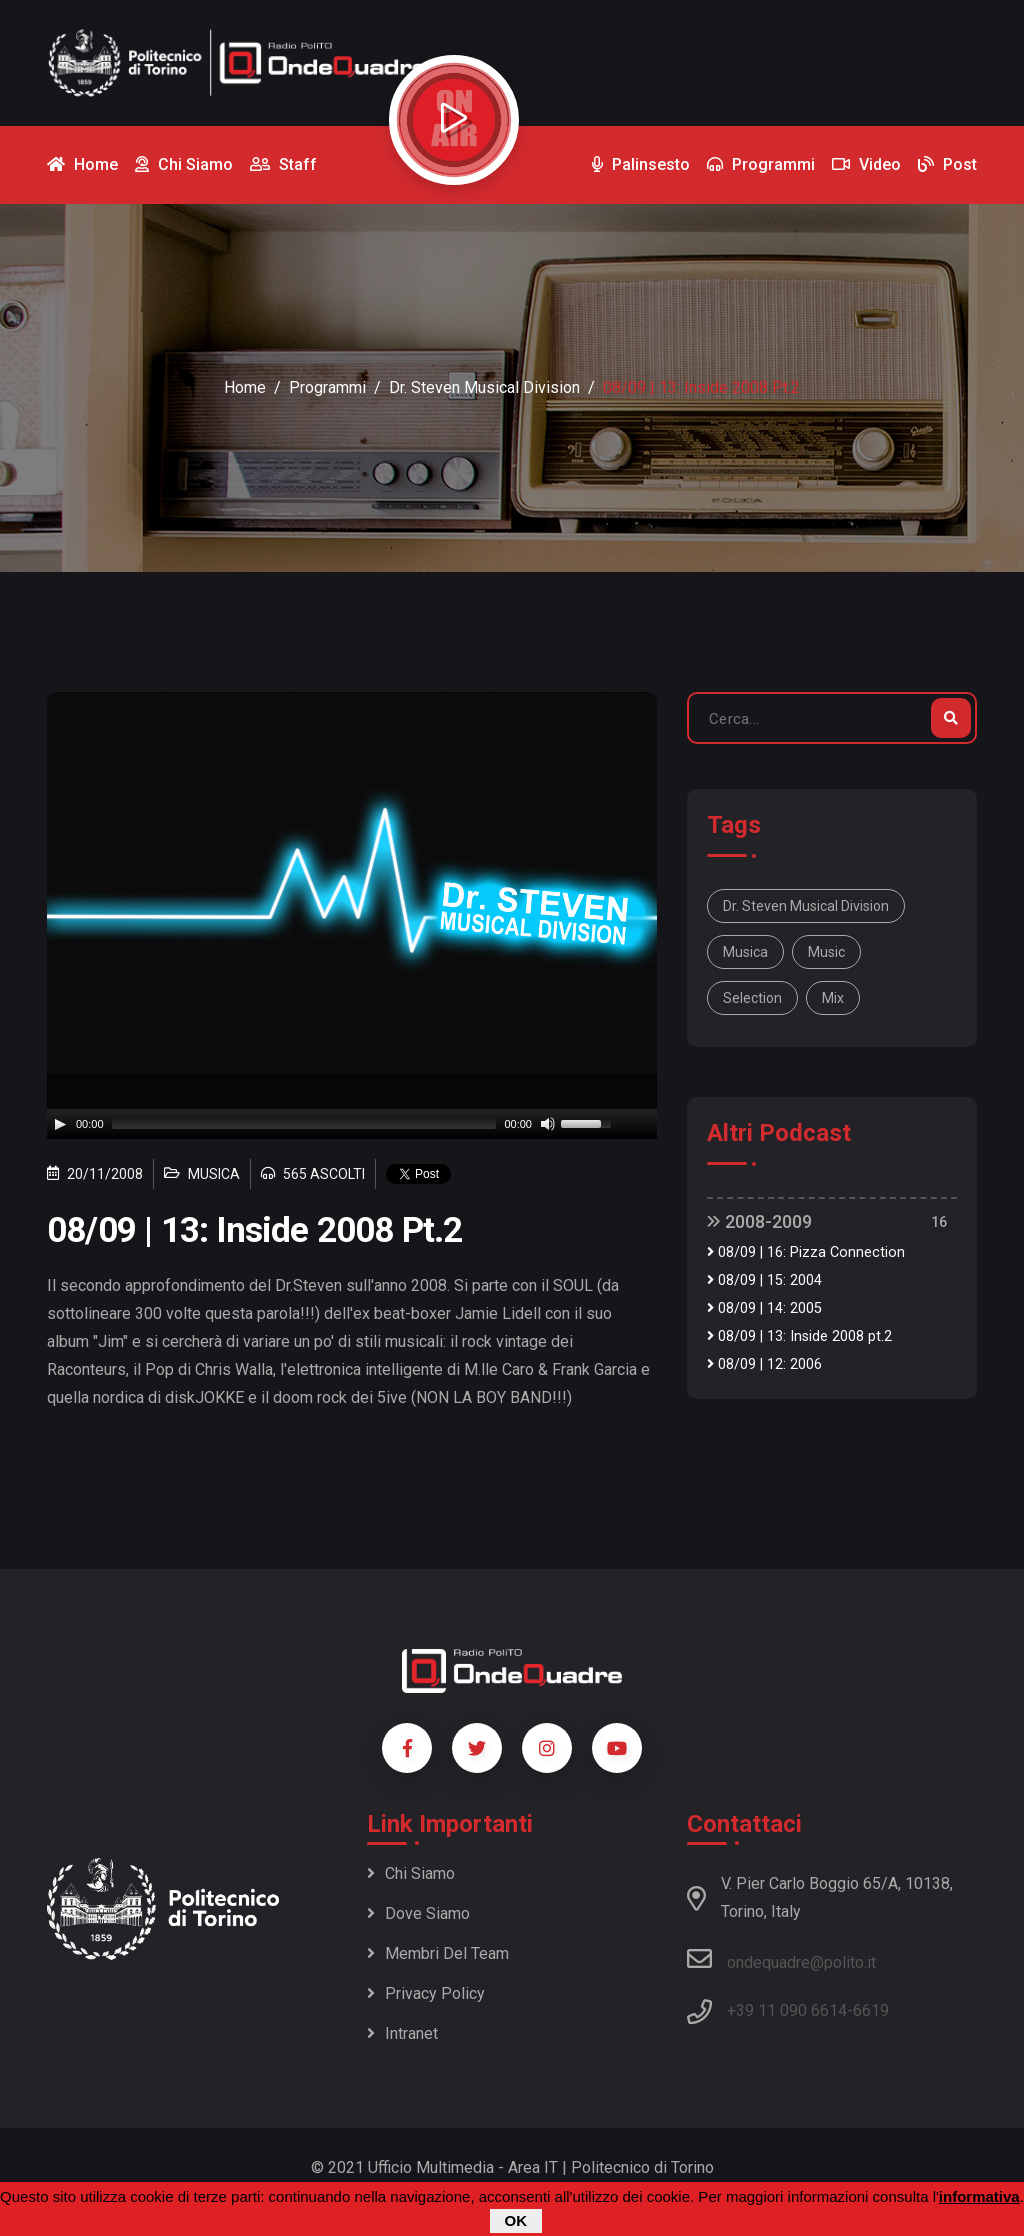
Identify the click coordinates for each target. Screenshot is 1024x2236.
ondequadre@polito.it (781, 1959)
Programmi (327, 387)
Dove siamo (418, 1913)
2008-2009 (759, 1221)
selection (752, 998)
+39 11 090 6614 (787, 2010)
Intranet (402, 2033)
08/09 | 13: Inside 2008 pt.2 (799, 1336)
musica (745, 952)
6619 (871, 2010)
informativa (979, 2196)
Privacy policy (426, 1993)
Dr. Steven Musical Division (484, 387)
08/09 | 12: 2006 (764, 1364)
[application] (352, 1124)
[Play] (60, 1124)
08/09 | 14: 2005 (764, 1308)
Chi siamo (411, 1873)
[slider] (304, 1124)
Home (245, 387)
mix (833, 998)
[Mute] (548, 1124)
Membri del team (438, 1953)
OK (516, 2220)
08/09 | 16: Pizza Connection (806, 1252)
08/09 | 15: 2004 (764, 1280)
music (826, 952)
